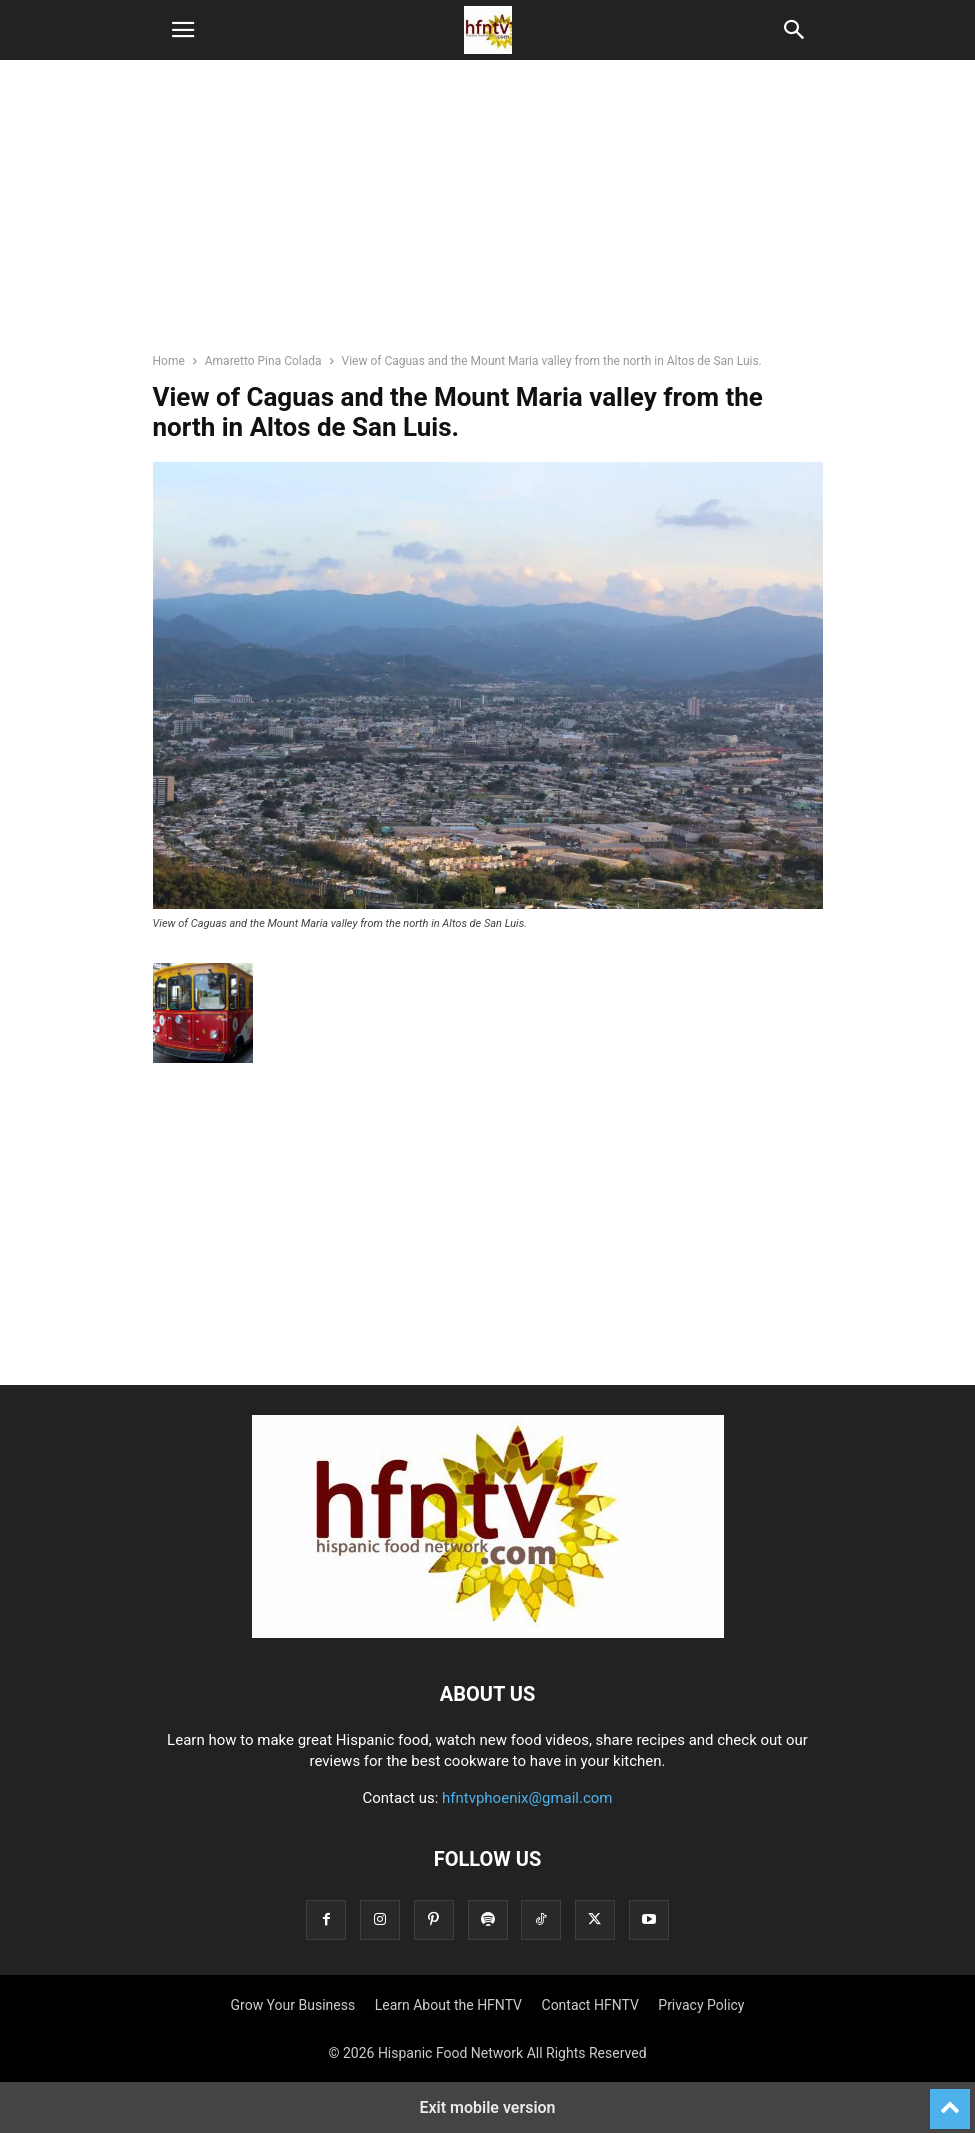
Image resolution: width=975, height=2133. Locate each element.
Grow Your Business (293, 2005)
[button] (183, 30)
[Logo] (488, 1633)
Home (169, 361)
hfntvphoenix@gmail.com (527, 1798)
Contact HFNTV (590, 2005)
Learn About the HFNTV (448, 2005)
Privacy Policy (701, 2005)
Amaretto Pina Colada (263, 361)
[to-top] (950, 2100)
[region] (488, 215)
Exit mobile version (487, 2107)
